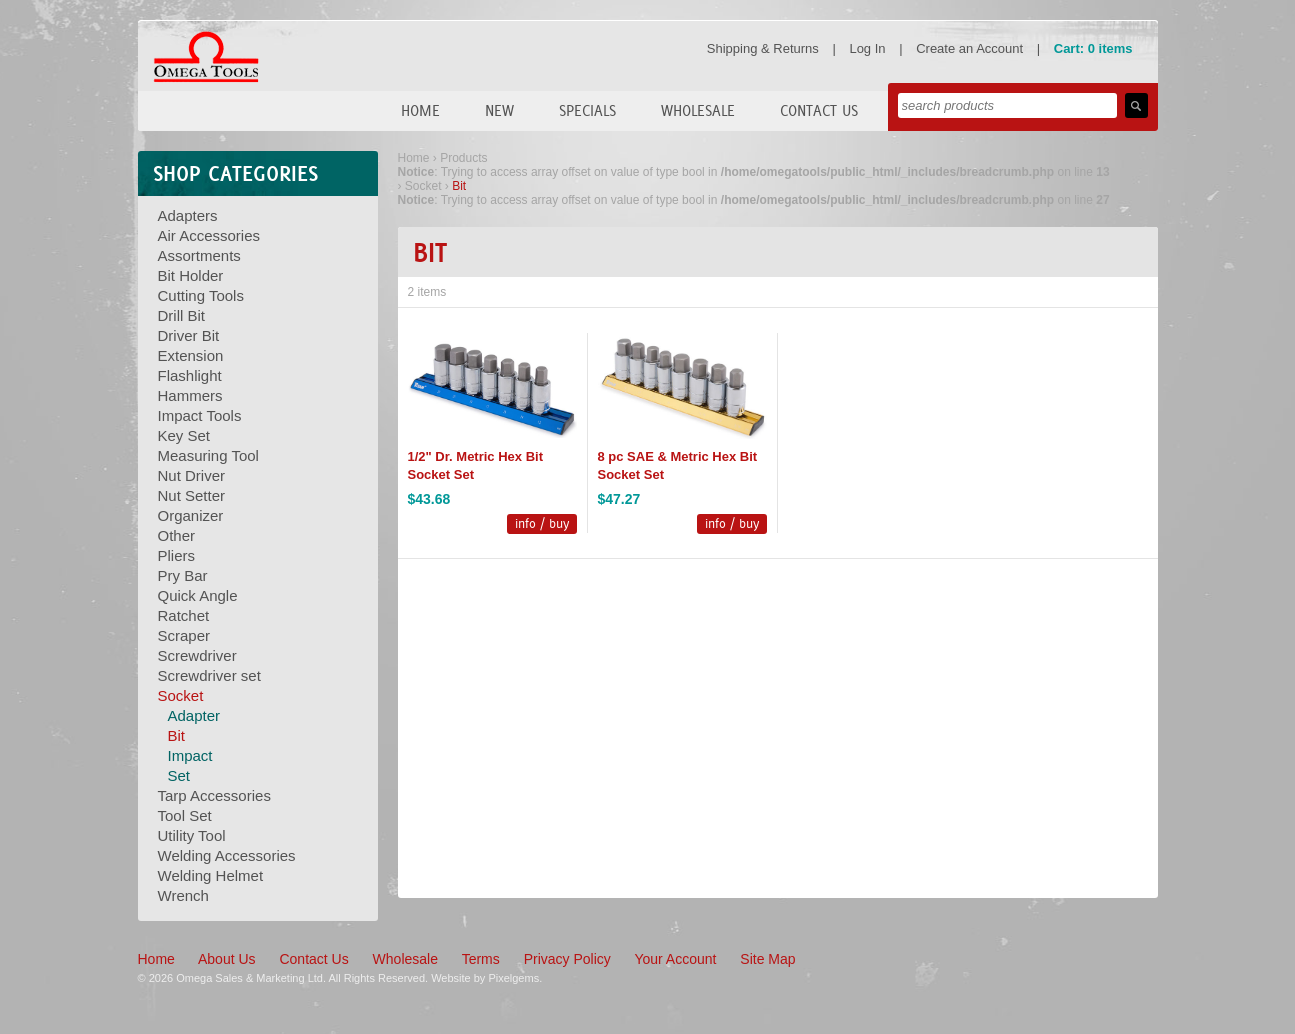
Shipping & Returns (763, 48)
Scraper (184, 635)
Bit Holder (191, 275)
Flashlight (190, 375)
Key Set (184, 435)
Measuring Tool (208, 455)
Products (463, 158)
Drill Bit (182, 315)
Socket (181, 695)
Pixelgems (513, 978)
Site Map (767, 959)
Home (420, 110)
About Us (227, 959)
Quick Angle (198, 595)
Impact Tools (200, 415)
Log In (867, 48)
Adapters (188, 215)
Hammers (190, 395)
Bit (177, 735)
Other (177, 535)
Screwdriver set (209, 675)
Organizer (191, 515)
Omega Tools (206, 57)
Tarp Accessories (214, 795)
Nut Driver (192, 475)
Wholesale (698, 110)
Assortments (199, 255)
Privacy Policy (567, 959)
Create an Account (969, 48)
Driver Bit (189, 335)
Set (179, 775)
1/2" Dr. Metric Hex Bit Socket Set (476, 465)
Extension (191, 355)
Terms (481, 959)
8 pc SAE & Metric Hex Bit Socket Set (678, 465)
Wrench (183, 895)
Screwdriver (197, 655)
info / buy (542, 523)
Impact (190, 755)
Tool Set (185, 815)
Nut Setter (192, 495)
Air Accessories (209, 235)
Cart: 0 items (1093, 48)
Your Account (675, 959)
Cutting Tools (201, 295)
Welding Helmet (211, 875)
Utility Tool (192, 835)
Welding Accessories (227, 855)
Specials (587, 110)
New (499, 110)
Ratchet (184, 615)
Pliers (177, 555)
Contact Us (819, 110)
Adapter (194, 715)
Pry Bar (183, 575)
